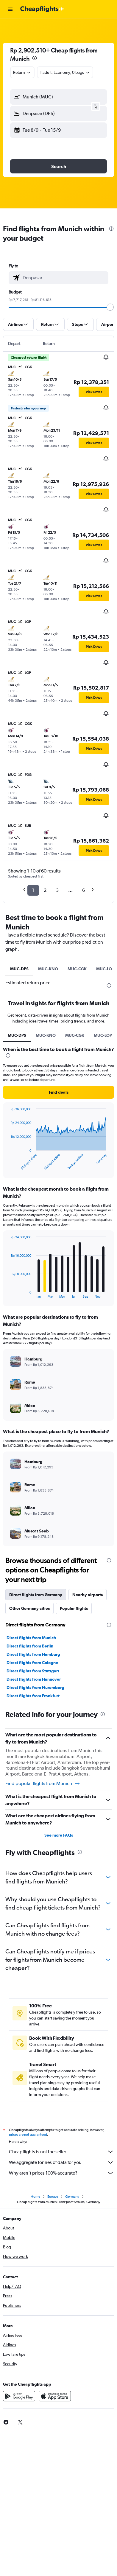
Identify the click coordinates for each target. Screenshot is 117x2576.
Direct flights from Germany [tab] (35, 1594)
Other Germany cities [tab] (29, 1608)
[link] (20, 2422)
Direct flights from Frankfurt (33, 1695)
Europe (52, 2196)
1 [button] (33, 890)
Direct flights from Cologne (32, 1662)
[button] (10, 9)
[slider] (110, 307)
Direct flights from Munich (31, 1637)
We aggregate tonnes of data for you (61, 2162)
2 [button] (45, 890)
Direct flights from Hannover (34, 1679)
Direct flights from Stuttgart (33, 1671)
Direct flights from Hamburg (33, 1654)
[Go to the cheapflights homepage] (42, 9)
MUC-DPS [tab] (19, 968)
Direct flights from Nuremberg (35, 1687)
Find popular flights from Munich (42, 1784)
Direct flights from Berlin (30, 1646)
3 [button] (57, 890)
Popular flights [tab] (74, 1608)
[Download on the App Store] (55, 2396)
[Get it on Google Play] (19, 2396)
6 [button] (83, 890)
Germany (72, 2196)
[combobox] (22, 72)
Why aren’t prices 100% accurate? (61, 2173)
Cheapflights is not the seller (61, 2151)
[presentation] (34, 58)
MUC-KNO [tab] (48, 968)
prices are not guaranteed (28, 2134)
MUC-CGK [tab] (77, 968)
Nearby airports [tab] (87, 1594)
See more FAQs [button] (58, 1835)
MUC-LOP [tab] (103, 1035)
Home (35, 2196)
